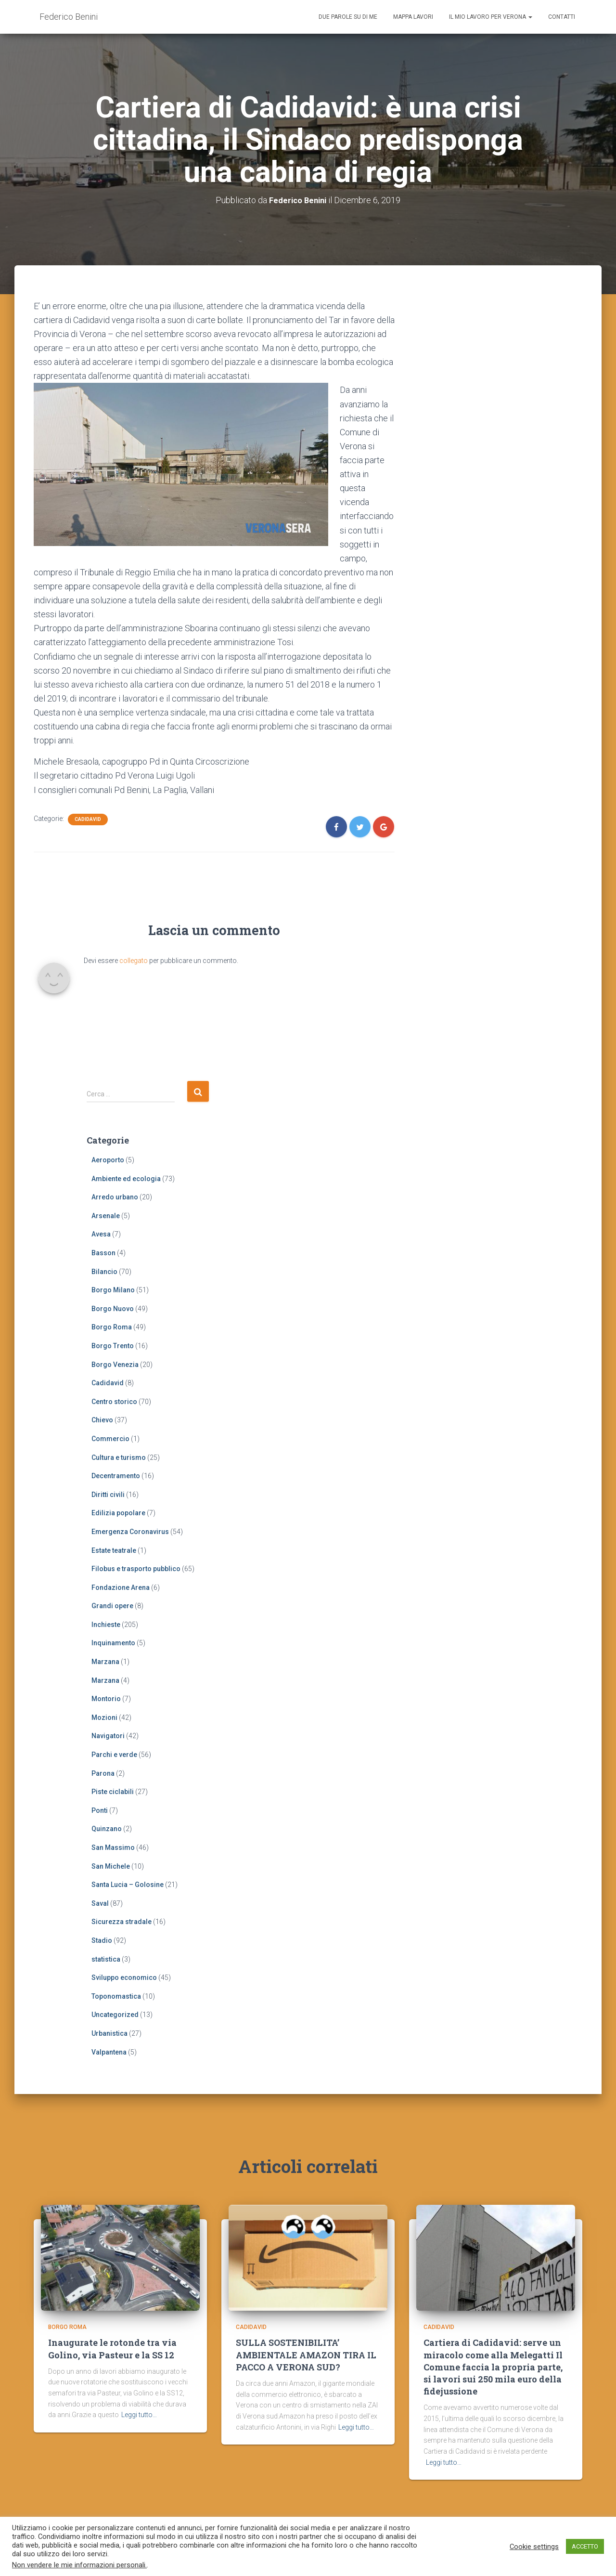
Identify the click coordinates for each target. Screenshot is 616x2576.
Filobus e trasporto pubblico (135, 1569)
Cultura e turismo (118, 1457)
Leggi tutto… (139, 2419)
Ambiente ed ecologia (126, 1178)
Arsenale (105, 1215)
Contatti (561, 16)
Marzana (105, 1661)
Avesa (101, 1234)
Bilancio (104, 1271)
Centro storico (114, 1401)
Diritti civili (108, 1494)
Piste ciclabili (112, 1791)
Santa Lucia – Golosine (127, 1884)
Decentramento (115, 1476)
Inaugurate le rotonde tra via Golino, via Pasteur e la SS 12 (112, 2353)
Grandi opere (112, 1606)
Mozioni (104, 1717)
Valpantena (109, 2052)
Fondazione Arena (120, 1587)
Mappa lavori (413, 16)
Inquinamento (113, 1643)
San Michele (110, 1866)
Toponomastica (116, 1996)
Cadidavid (88, 818)
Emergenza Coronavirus (130, 1531)
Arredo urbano (114, 1197)
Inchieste (105, 1624)
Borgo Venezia (115, 1364)
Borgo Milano (113, 1290)
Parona (103, 1773)
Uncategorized (115, 2014)
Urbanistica (109, 2033)
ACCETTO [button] (585, 2546)
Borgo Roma (111, 1327)
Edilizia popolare (118, 1513)
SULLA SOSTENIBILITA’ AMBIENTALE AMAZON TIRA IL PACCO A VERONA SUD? (306, 2359)
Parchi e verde (114, 1754)
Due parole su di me (348, 16)
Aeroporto (107, 1160)
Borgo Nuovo (112, 1308)
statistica (105, 1959)
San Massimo (113, 1847)
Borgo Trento (112, 1346)
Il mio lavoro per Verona (490, 16)
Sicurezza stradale (121, 1921)
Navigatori (108, 1736)
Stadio (101, 1940)
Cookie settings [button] (534, 2546)
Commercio (110, 1439)
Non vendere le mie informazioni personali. (79, 2565)
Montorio (106, 1699)
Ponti (99, 1810)
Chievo (102, 1420)
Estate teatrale (113, 1550)
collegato (133, 960)
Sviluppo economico (124, 1977)
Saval (100, 1903)
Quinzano (106, 1829)
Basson (103, 1253)
